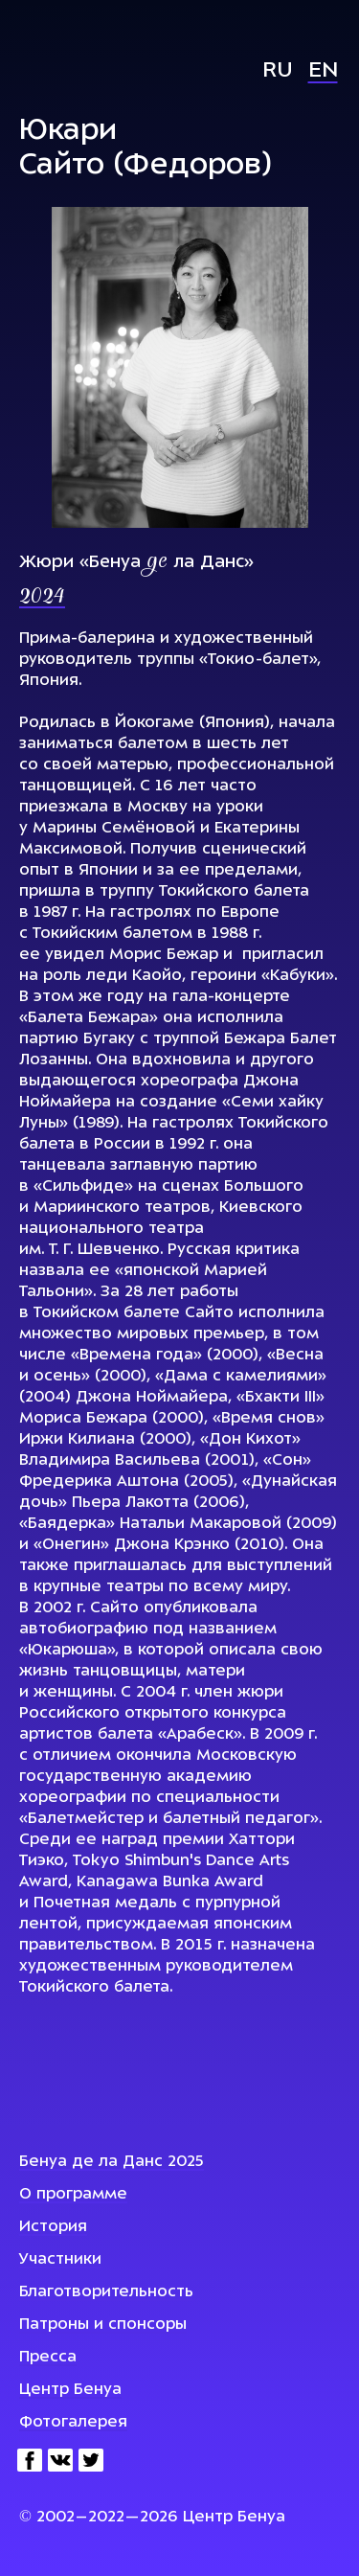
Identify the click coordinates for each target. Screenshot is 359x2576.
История (53, 2227)
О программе (73, 2194)
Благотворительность (106, 2292)
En (323, 71)
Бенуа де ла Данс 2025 (111, 2162)
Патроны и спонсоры (103, 2325)
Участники (60, 2259)
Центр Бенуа (70, 2390)
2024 (42, 597)
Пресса (48, 2357)
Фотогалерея (73, 2422)
